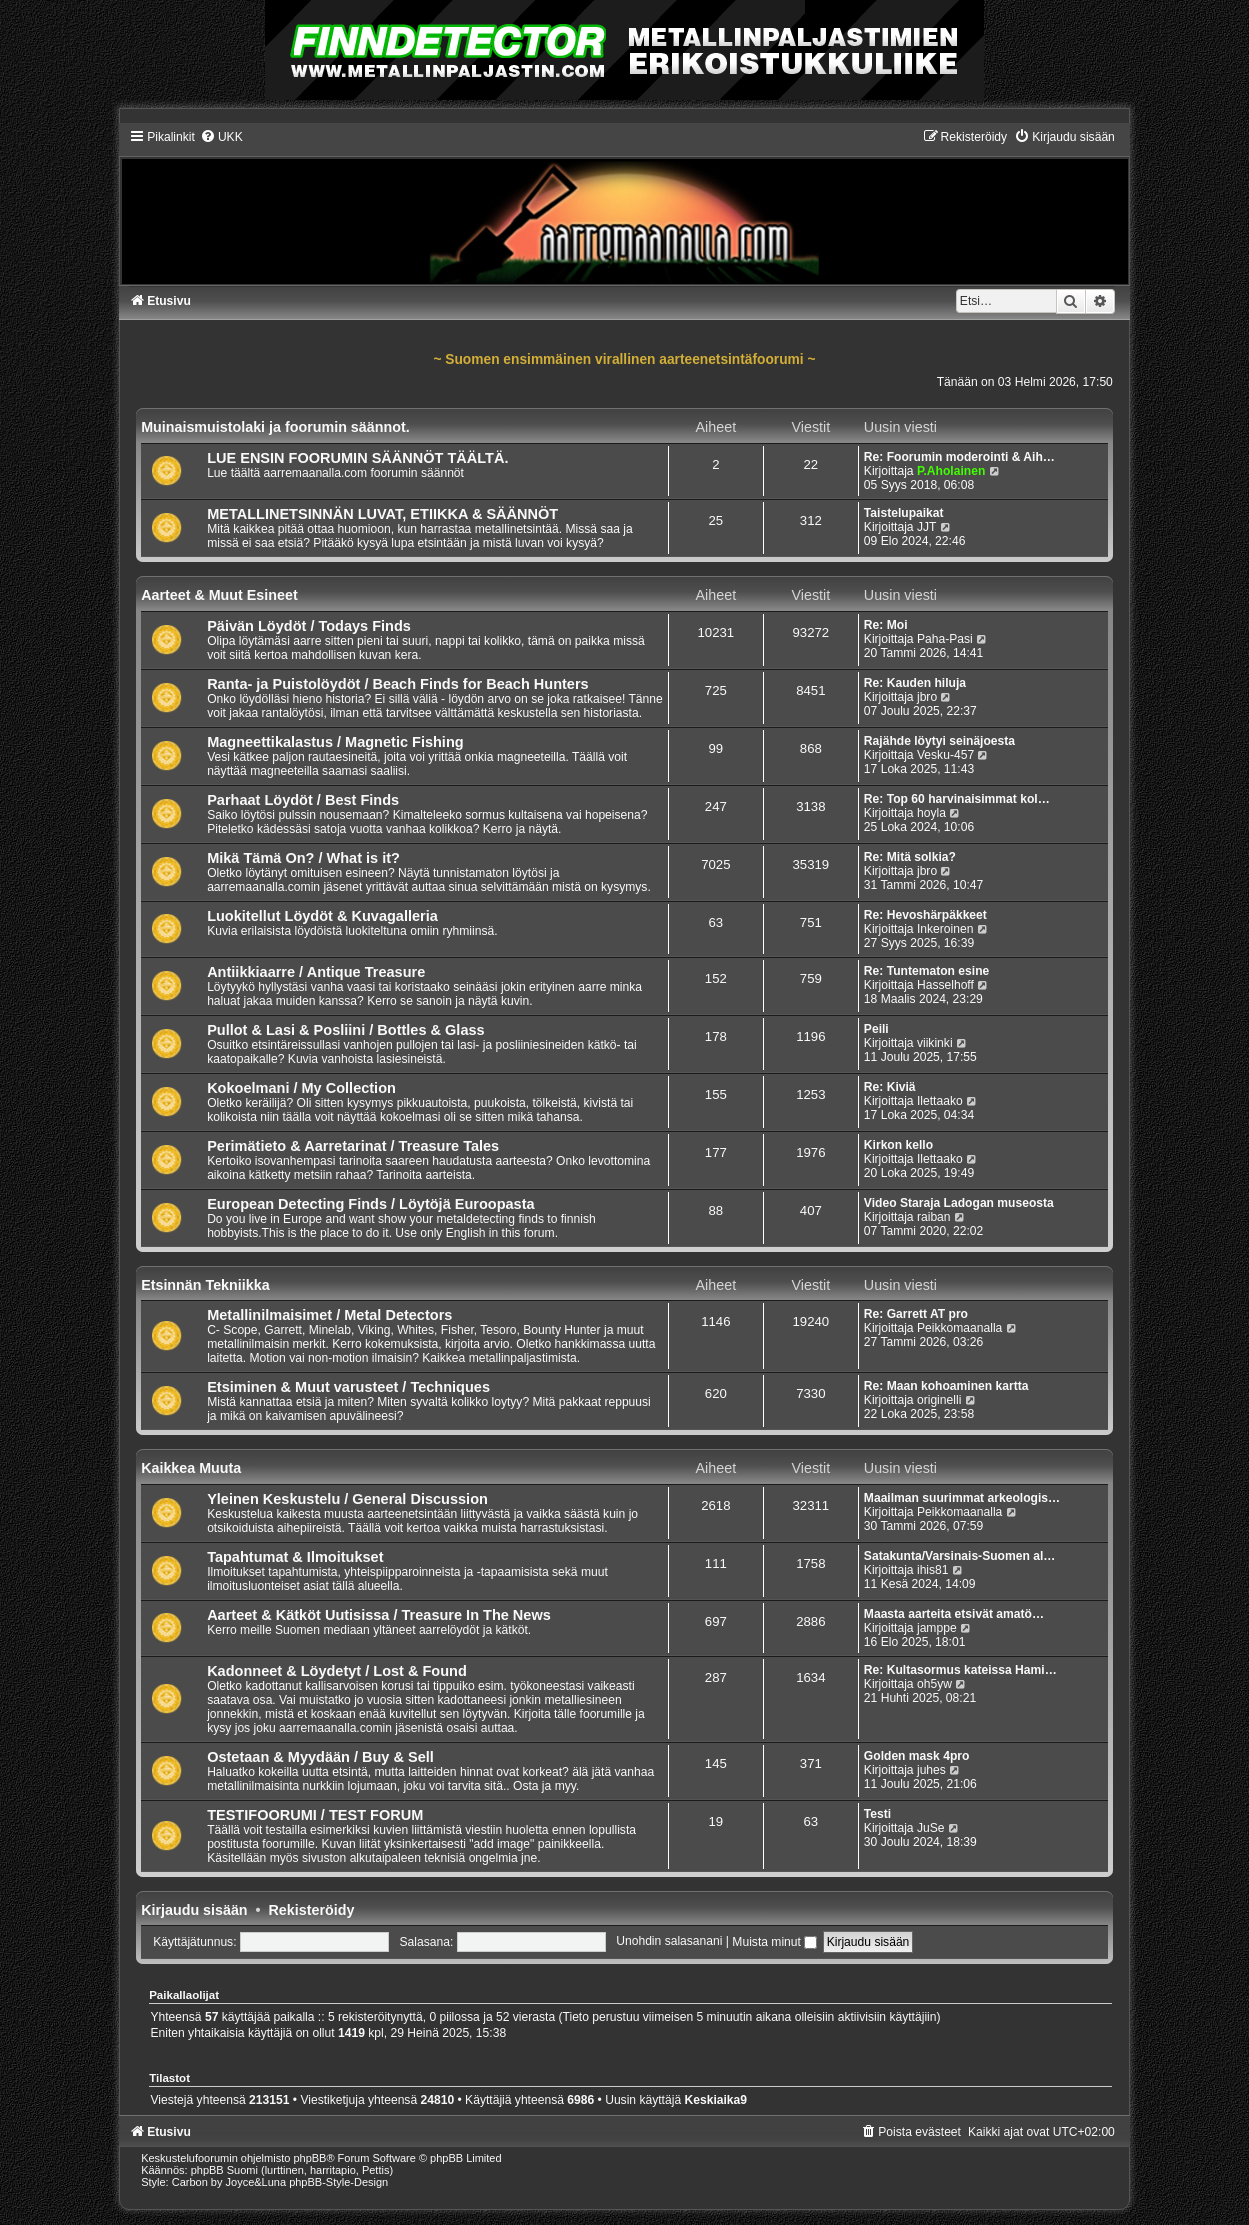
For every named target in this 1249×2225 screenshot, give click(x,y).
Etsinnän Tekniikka (205, 1285)
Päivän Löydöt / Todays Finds (309, 626)
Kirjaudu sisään (194, 1910)
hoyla (931, 813)
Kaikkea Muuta (191, 1468)
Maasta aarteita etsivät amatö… (954, 1614)
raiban (934, 1217)
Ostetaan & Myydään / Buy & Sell (320, 1757)
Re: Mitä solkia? (910, 857)
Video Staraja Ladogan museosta (959, 1203)
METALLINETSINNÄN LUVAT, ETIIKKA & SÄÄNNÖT (382, 514)
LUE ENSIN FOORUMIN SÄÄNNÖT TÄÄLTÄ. (357, 458)
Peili (876, 1029)
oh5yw (934, 1684)
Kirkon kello (898, 1145)
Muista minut (774, 1942)
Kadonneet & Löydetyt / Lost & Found (337, 1671)
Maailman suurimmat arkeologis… (962, 1498)
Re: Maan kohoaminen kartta (946, 1386)
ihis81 (933, 1570)
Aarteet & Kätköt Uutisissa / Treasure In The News (379, 1615)
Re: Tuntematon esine (926, 971)
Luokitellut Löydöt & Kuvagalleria (322, 916)
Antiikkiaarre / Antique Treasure (316, 972)
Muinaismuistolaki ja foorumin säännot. (275, 427)
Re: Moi (886, 625)
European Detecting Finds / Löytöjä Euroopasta (370, 1204)
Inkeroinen (945, 929)
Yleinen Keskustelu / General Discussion (347, 1499)
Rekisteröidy (312, 1910)
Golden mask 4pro (917, 1756)
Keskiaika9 (715, 2100)
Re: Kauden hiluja (915, 683)
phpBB (309, 2158)
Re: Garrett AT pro (916, 1314)
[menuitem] (221, 137)
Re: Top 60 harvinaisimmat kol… (957, 799)
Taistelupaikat (904, 513)
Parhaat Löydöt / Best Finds (303, 800)
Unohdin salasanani (669, 1942)
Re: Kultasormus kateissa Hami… (960, 1670)
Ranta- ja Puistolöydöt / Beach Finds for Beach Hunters (398, 684)
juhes (931, 1770)
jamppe (937, 1628)
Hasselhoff (945, 985)
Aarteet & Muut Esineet (219, 595)
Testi (877, 1814)
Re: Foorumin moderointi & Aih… (959, 457)
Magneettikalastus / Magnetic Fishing (335, 742)
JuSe (931, 1828)
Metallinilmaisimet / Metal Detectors (329, 1315)
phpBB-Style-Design (338, 2182)
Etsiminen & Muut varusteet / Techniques (348, 1387)
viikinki (935, 1043)
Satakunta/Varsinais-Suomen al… (960, 1556)
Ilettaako (940, 1101)
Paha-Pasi (945, 639)
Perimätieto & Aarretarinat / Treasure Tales (353, 1146)
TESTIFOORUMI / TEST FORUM (315, 1815)
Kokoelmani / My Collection (301, 1088)
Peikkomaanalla (959, 1328)
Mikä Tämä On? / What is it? (303, 858)
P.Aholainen (951, 471)
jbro (927, 697)
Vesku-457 (945, 755)
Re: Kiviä (890, 1087)
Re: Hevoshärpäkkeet (925, 915)
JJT (926, 527)
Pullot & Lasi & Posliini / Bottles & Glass (345, 1030)
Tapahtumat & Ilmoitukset (295, 1557)
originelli (939, 1400)
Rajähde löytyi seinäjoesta (939, 741)
